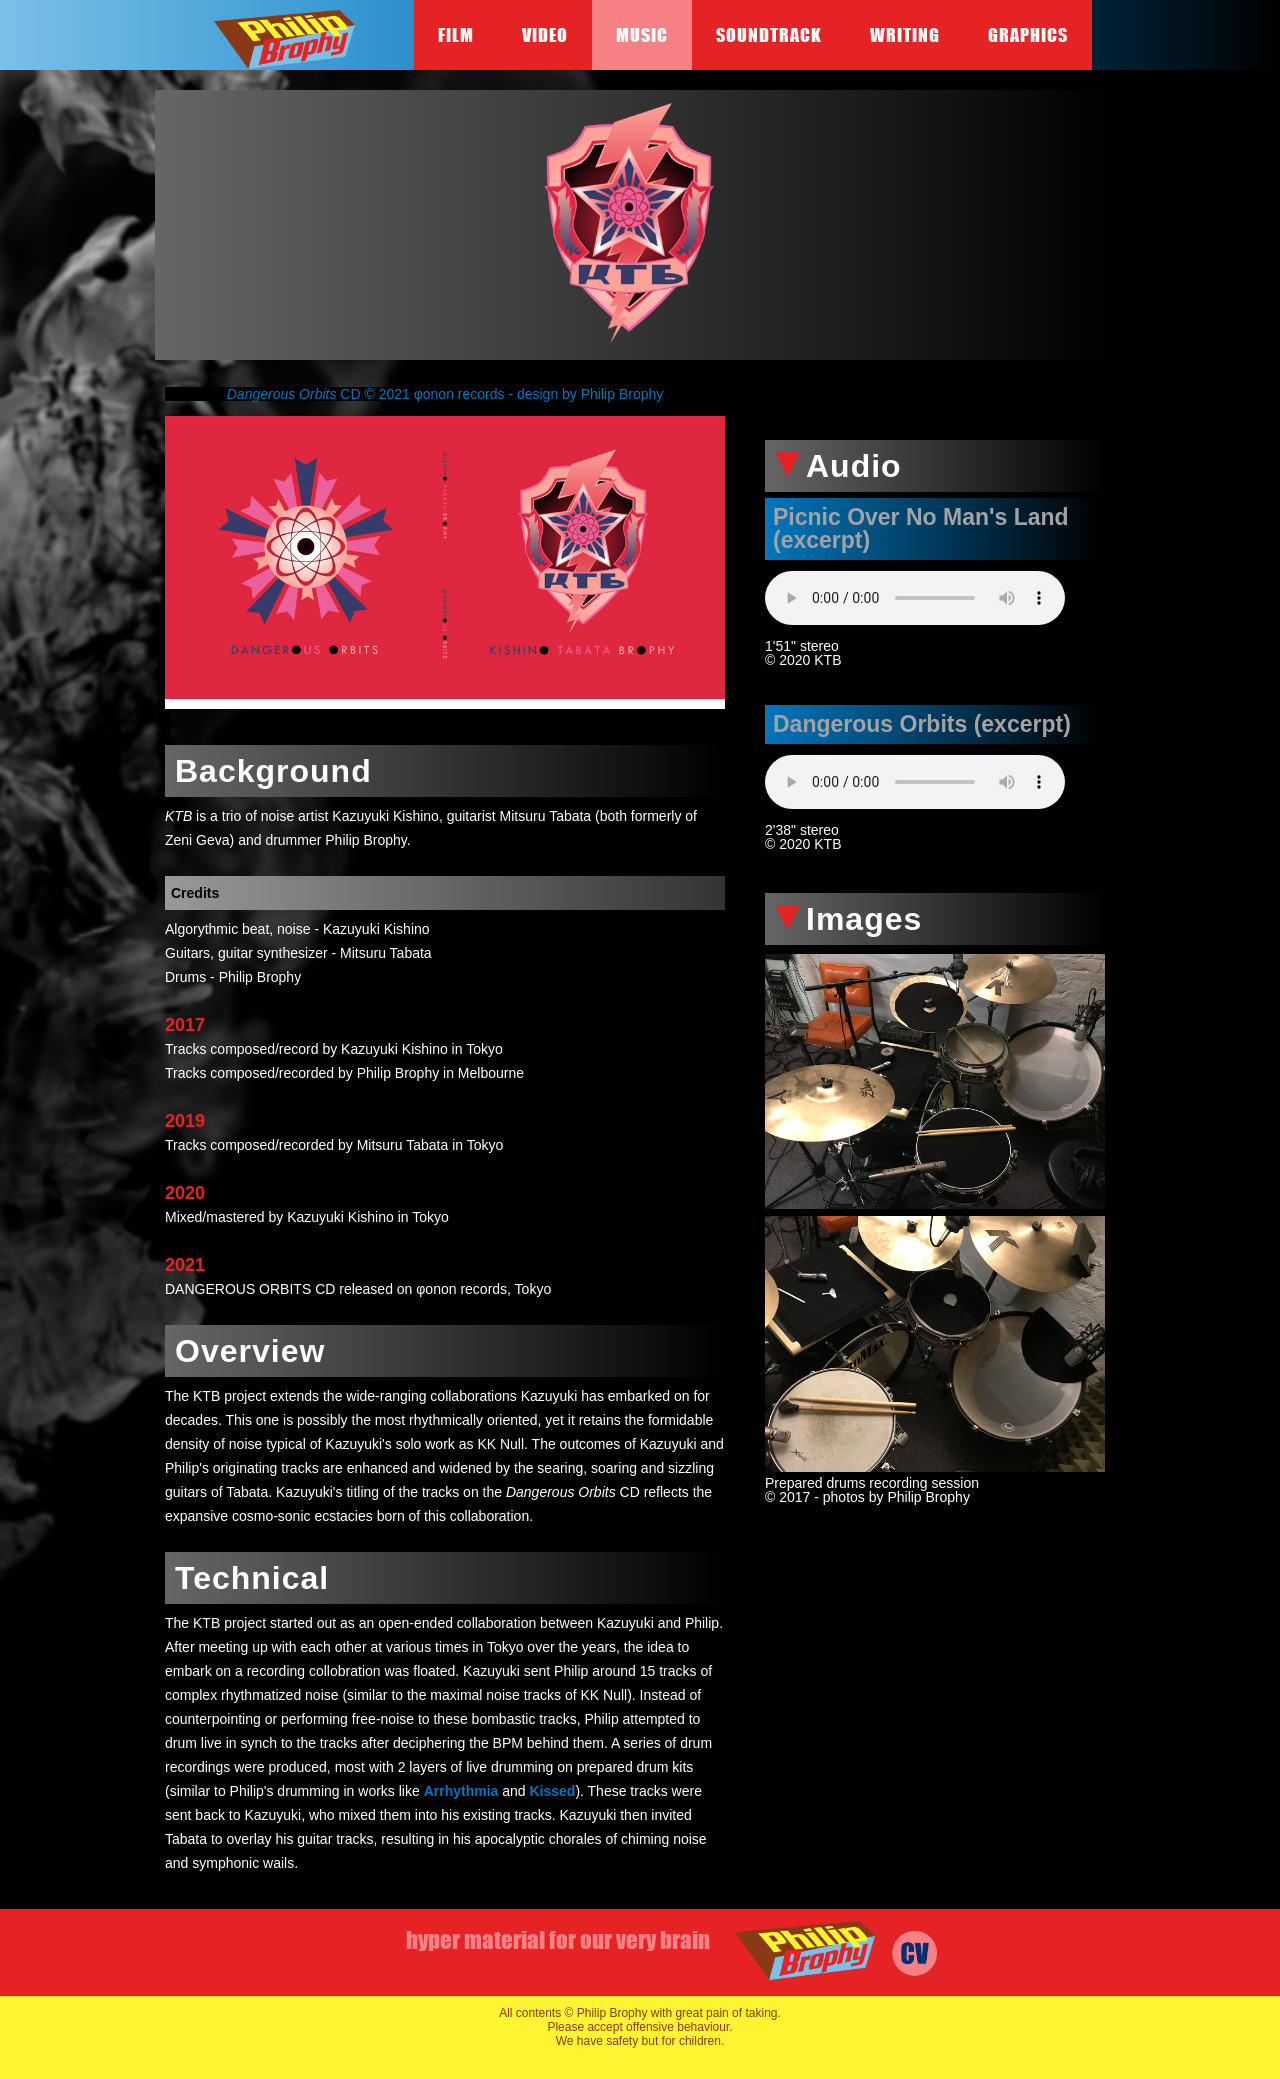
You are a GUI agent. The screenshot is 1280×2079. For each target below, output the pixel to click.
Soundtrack (769, 35)
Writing (905, 35)
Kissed (552, 1791)
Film (456, 35)
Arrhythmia (461, 1791)
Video (545, 35)
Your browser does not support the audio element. (915, 598)
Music (642, 35)
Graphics (1028, 35)
